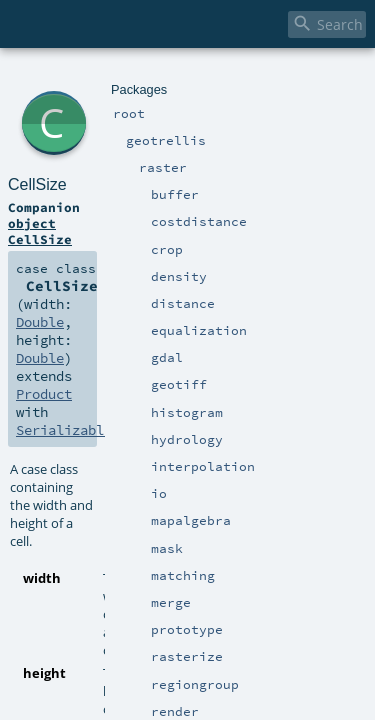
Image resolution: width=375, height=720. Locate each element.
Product (152, 200)
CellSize (110, 99)
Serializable (261, 200)
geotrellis (97, 77)
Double (243, 182)
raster (143, 77)
